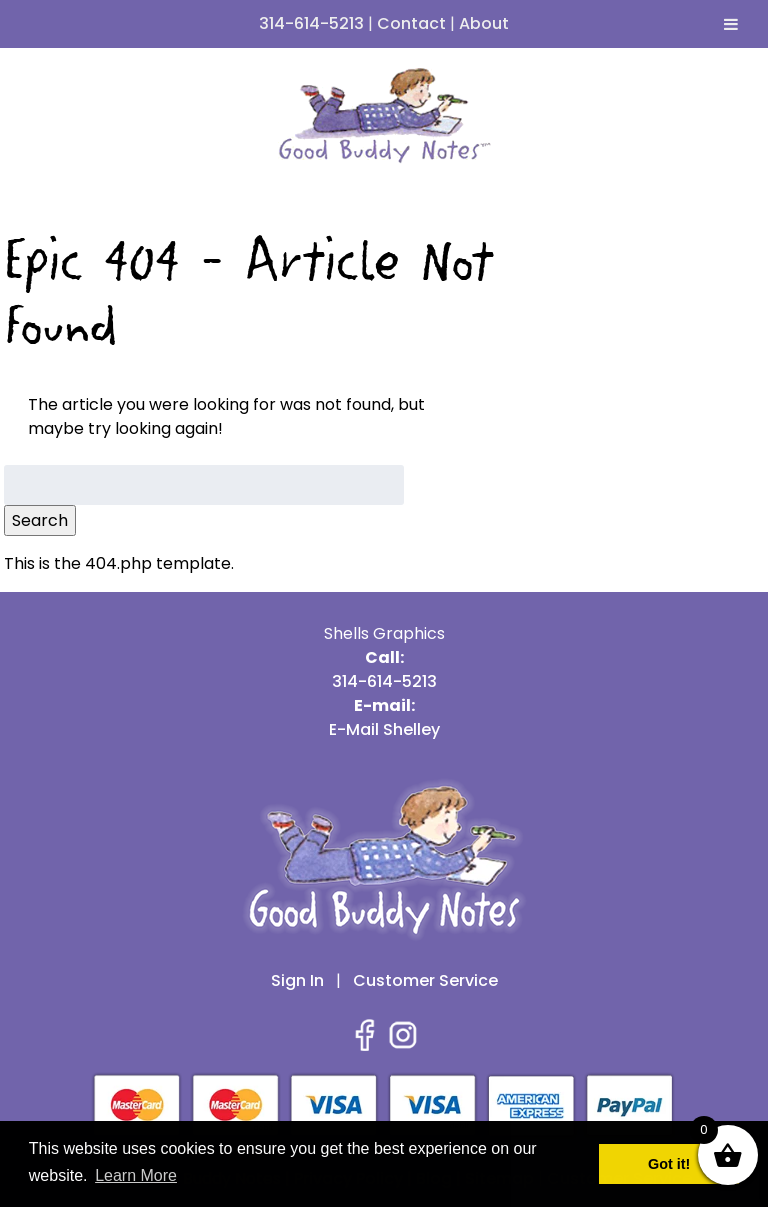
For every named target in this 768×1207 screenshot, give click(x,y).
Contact (411, 23)
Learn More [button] (136, 1175)
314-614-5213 (311, 23)
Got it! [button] (669, 1164)
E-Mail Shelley (384, 729)
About (484, 23)
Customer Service (425, 980)
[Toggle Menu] (731, 24)
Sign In (297, 980)
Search (40, 520)
